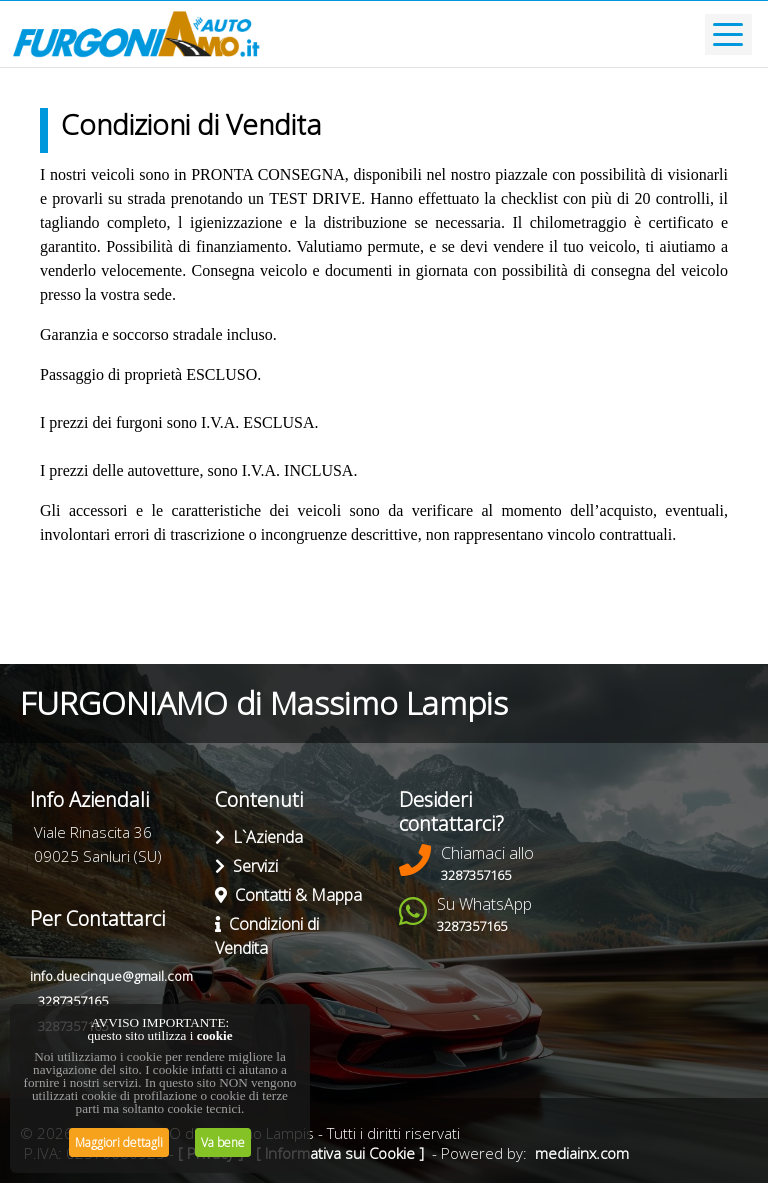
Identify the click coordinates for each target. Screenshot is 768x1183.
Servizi (246, 866)
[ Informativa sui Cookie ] (340, 1153)
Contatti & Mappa (288, 895)
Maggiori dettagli (119, 1142)
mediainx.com (582, 1153)
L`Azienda (259, 837)
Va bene (223, 1142)
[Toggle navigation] (728, 34)
